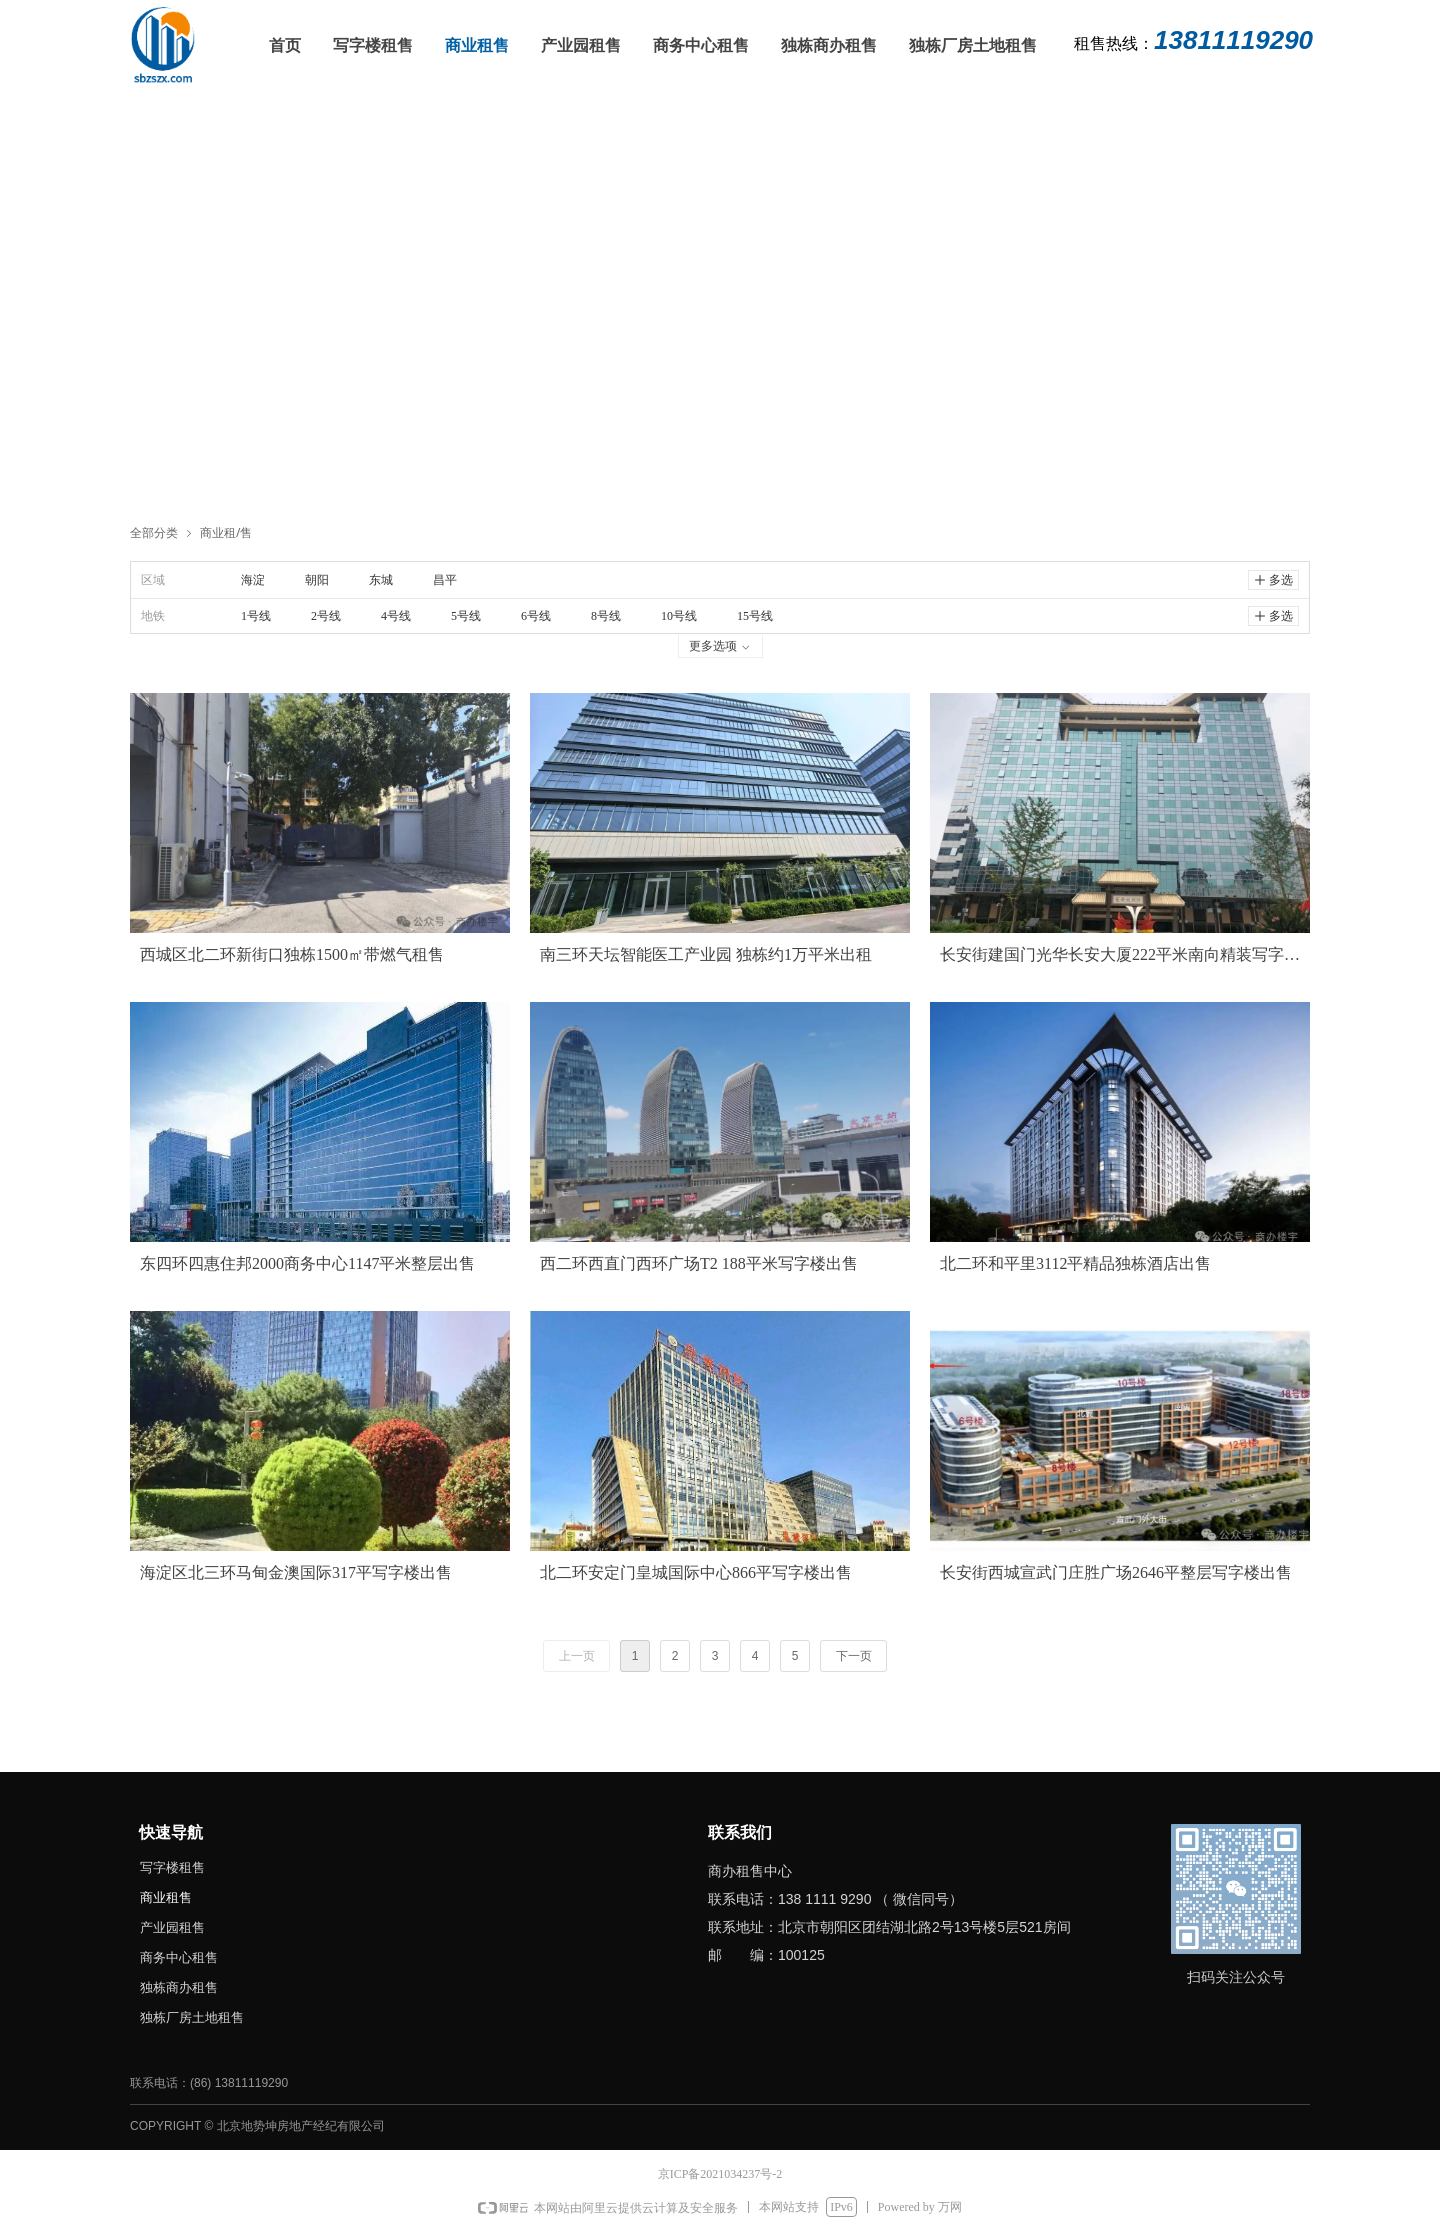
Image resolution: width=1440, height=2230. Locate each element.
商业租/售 (226, 532)
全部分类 (154, 532)
